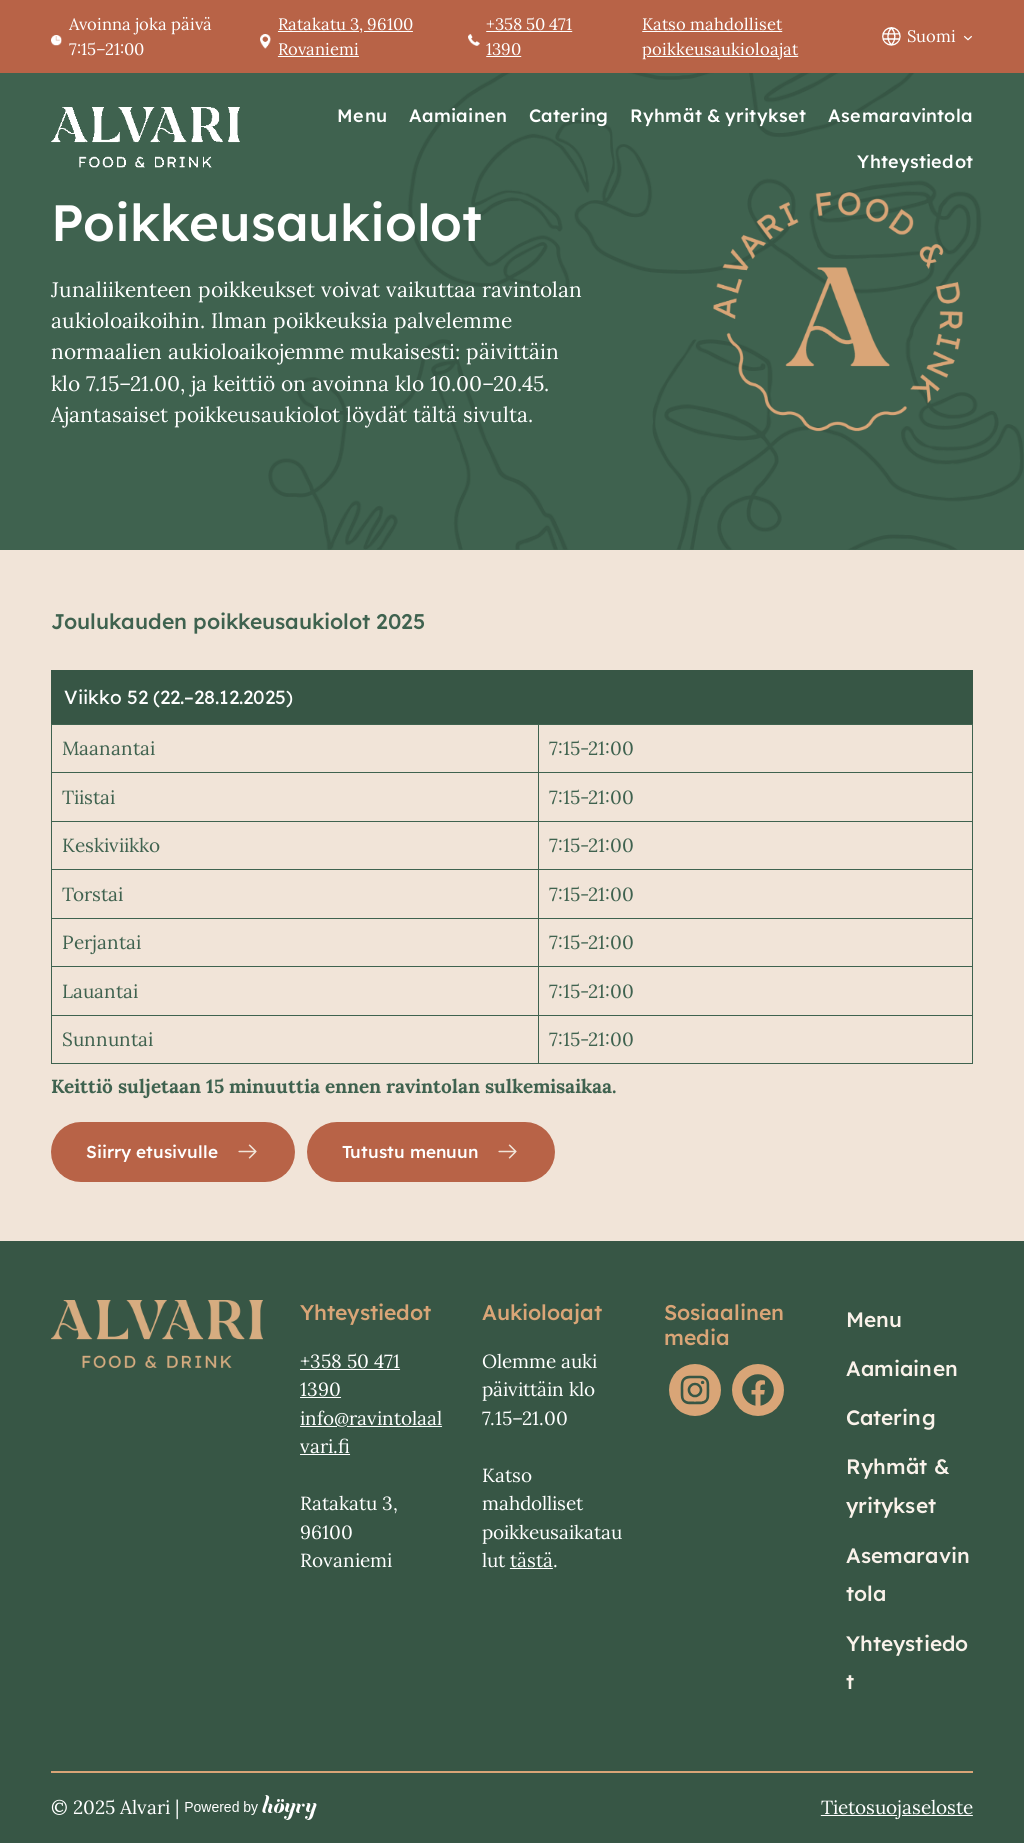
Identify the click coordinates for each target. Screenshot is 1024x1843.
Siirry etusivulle (156, 1152)
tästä (531, 1562)
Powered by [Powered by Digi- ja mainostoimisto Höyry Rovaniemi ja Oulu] (250, 1808)
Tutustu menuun (423, 1152)
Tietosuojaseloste (897, 1808)
